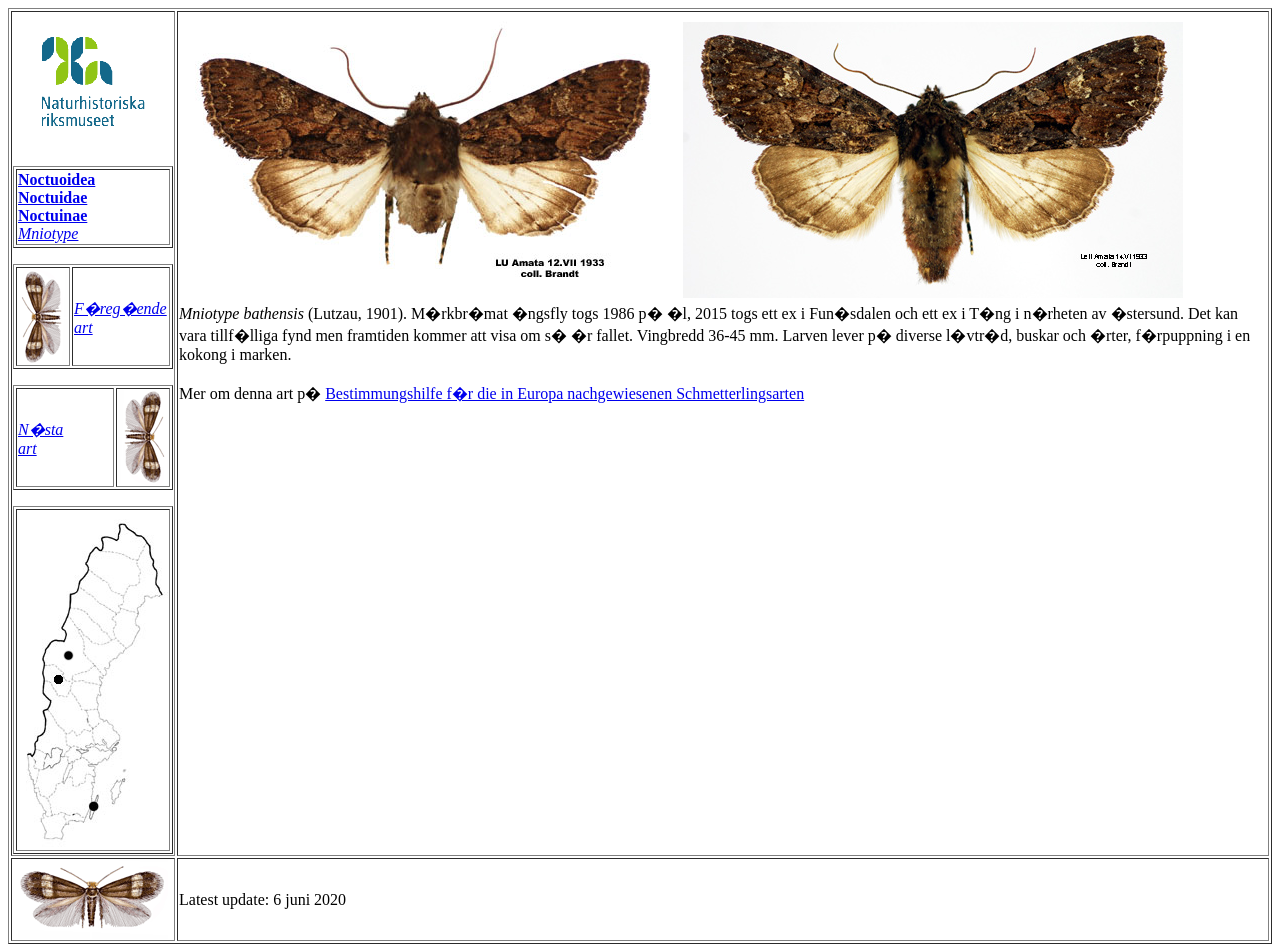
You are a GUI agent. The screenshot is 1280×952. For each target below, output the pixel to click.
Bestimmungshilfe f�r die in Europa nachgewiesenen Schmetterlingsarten (564, 393)
